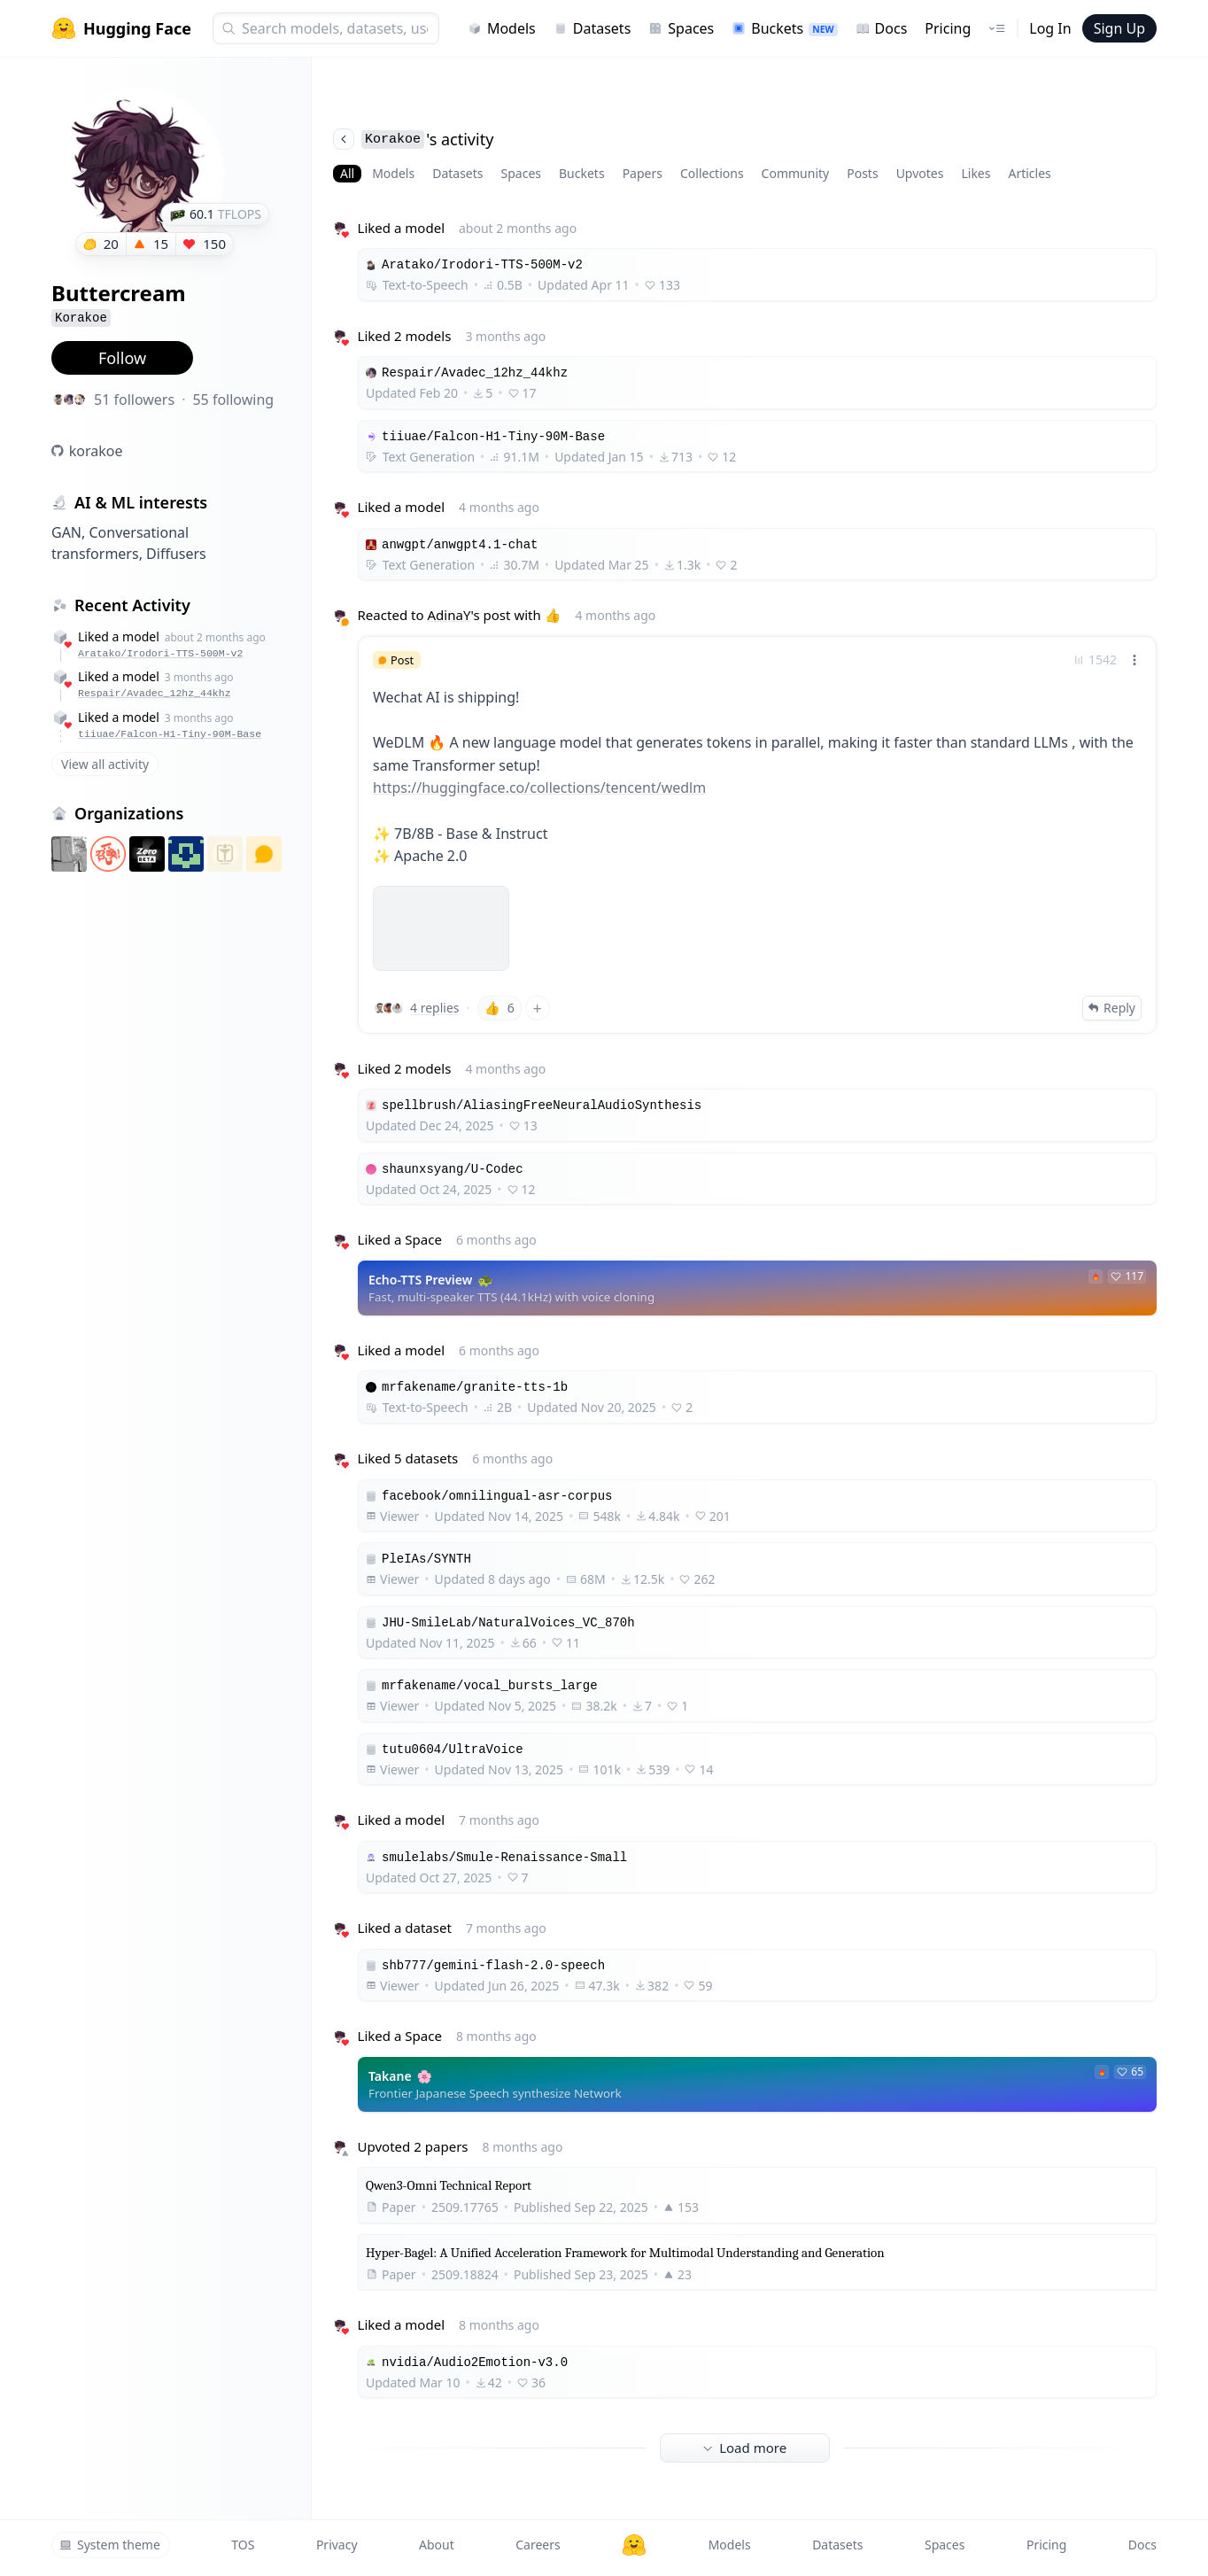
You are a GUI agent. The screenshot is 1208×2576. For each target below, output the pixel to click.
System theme (109, 2544)
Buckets (784, 28)
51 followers (134, 399)
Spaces (681, 28)
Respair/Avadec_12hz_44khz (154, 693)
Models (502, 28)
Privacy (337, 2544)
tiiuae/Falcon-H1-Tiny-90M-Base (169, 734)
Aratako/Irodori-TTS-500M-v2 (160, 653)
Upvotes (920, 173)
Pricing (948, 28)
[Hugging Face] (634, 2545)
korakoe (96, 451)
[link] (757, 835)
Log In (1050, 28)
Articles (1029, 173)
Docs (882, 28)
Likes (975, 173)
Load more (744, 2447)
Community (796, 173)
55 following (233, 399)
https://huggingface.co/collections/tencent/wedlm (539, 787)
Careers (537, 2544)
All (347, 173)
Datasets (592, 28)
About (436, 2544)
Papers (642, 173)
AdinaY (449, 615)
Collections (712, 173)
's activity (413, 139)
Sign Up (1119, 28)
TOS (242, 2544)
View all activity (105, 764)
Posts (862, 173)
